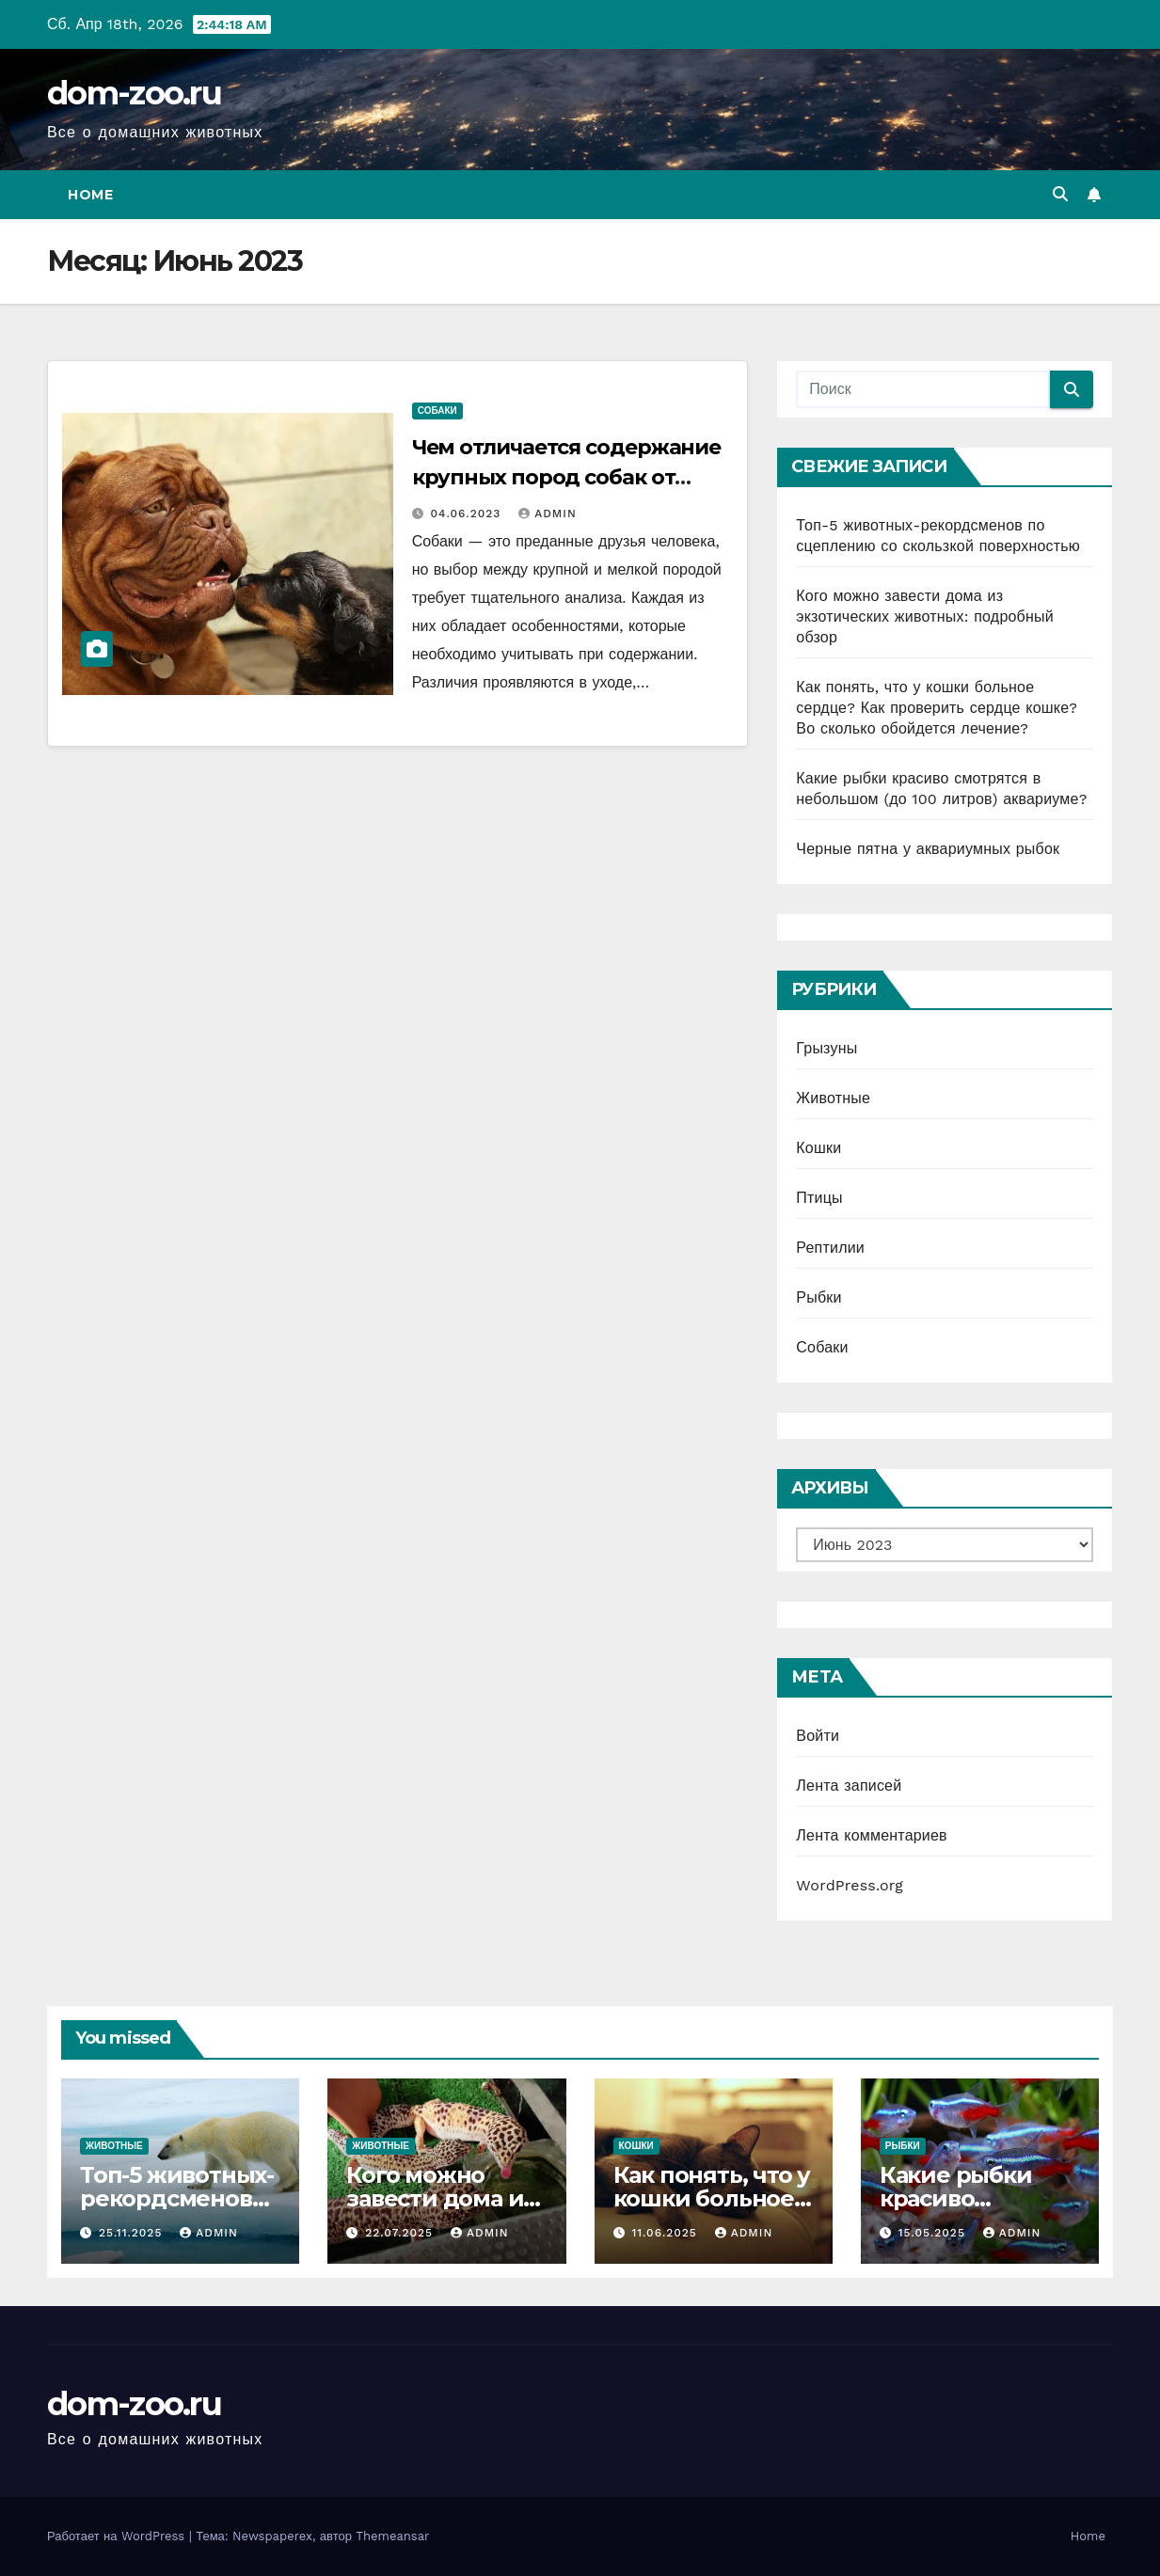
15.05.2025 (934, 2232)
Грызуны (826, 1048)
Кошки (818, 1148)
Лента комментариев (871, 1835)
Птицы (819, 1198)
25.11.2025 (133, 2232)
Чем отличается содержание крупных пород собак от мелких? (567, 477)
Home (90, 194)
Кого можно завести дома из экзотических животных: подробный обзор (925, 616)
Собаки (437, 410)
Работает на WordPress (118, 2536)
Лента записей (848, 1785)
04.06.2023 (468, 513)
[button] (1060, 194)
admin (547, 513)
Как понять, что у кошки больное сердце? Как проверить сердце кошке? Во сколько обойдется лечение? (936, 707)
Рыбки (818, 1297)
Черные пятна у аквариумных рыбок (927, 849)
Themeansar (392, 2536)
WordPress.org (849, 1885)
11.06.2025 (666, 2232)
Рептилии (830, 1247)
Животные (833, 1098)
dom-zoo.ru (134, 93)
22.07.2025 (401, 2232)
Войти (817, 1736)
